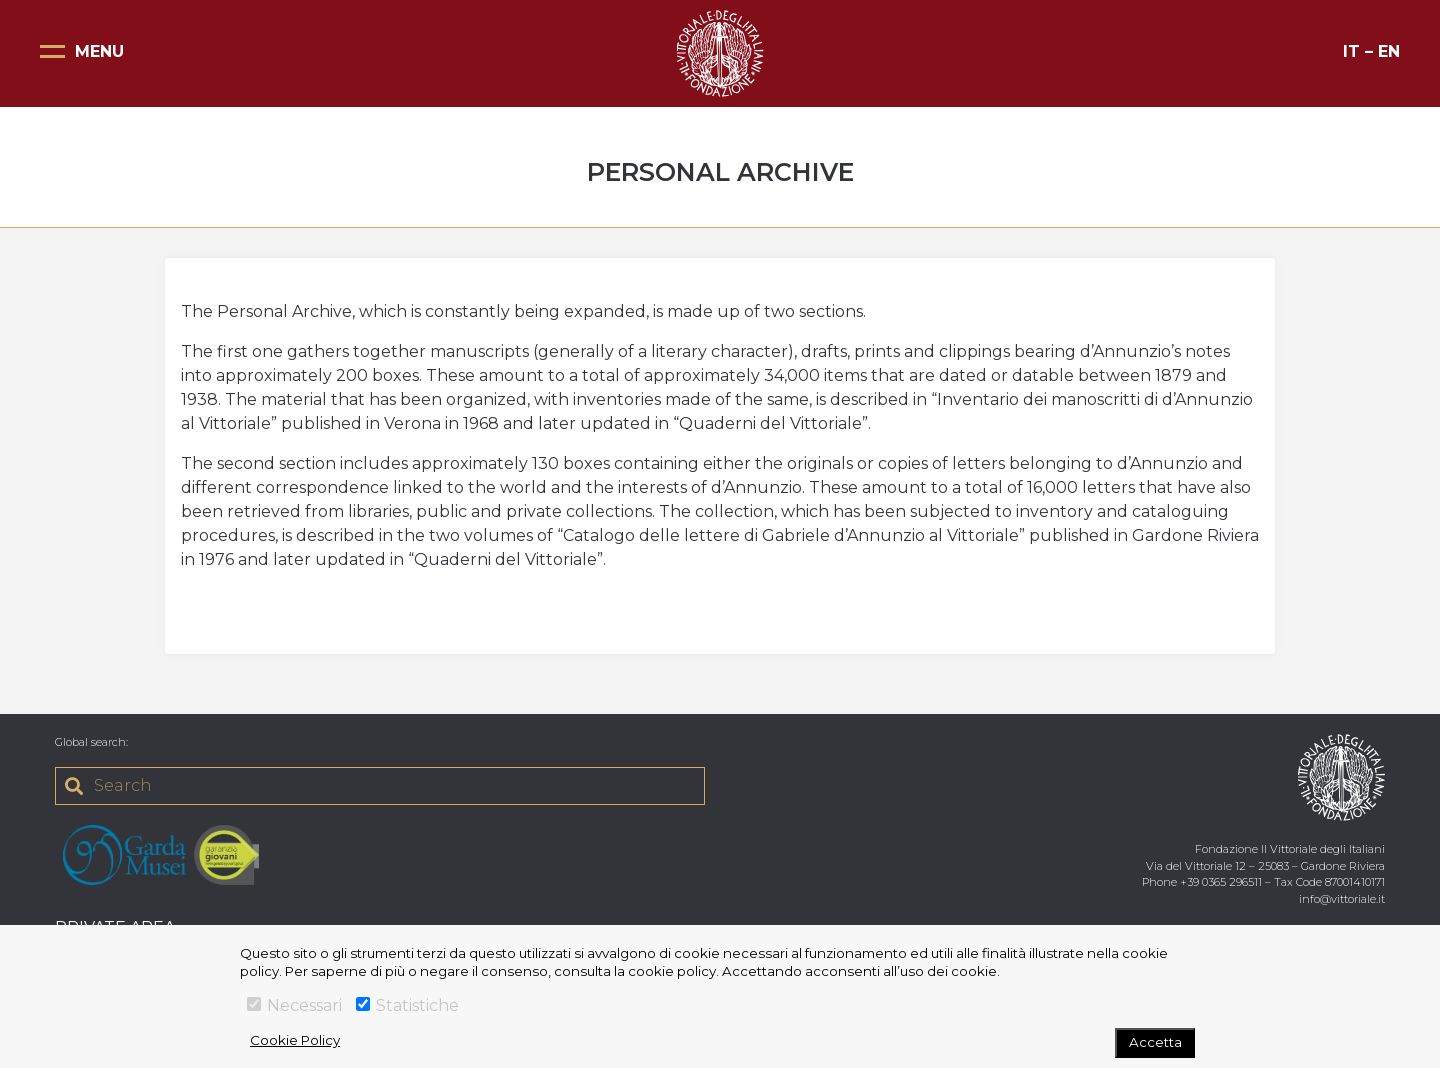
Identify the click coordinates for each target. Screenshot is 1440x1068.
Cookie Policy (295, 1040)
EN (1389, 51)
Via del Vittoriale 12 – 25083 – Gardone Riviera (1265, 866)
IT (1351, 51)
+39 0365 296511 (1221, 882)
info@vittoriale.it (1342, 899)
